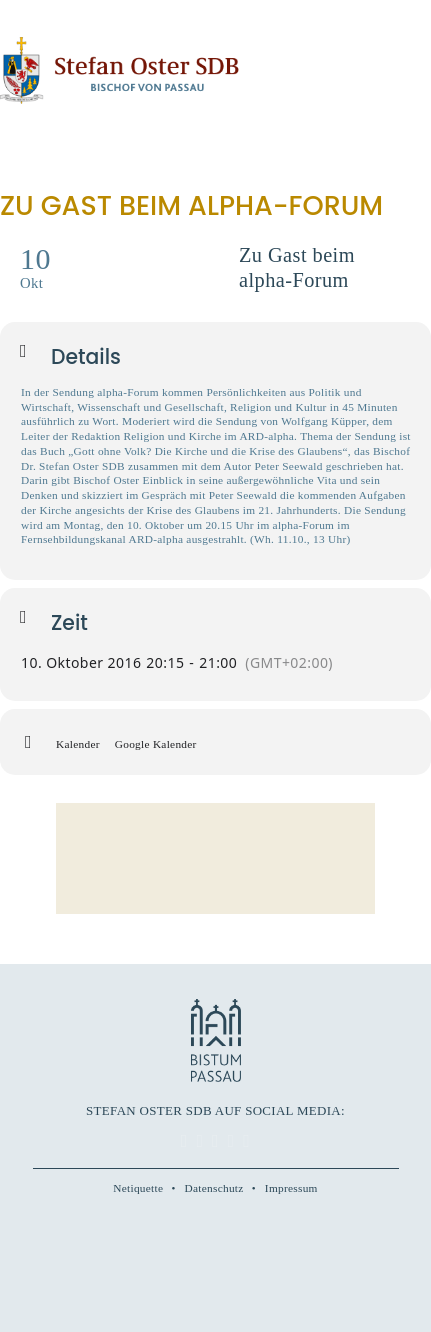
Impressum (291, 1188)
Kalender (78, 744)
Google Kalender (156, 744)
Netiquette (138, 1188)
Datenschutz (214, 1188)
